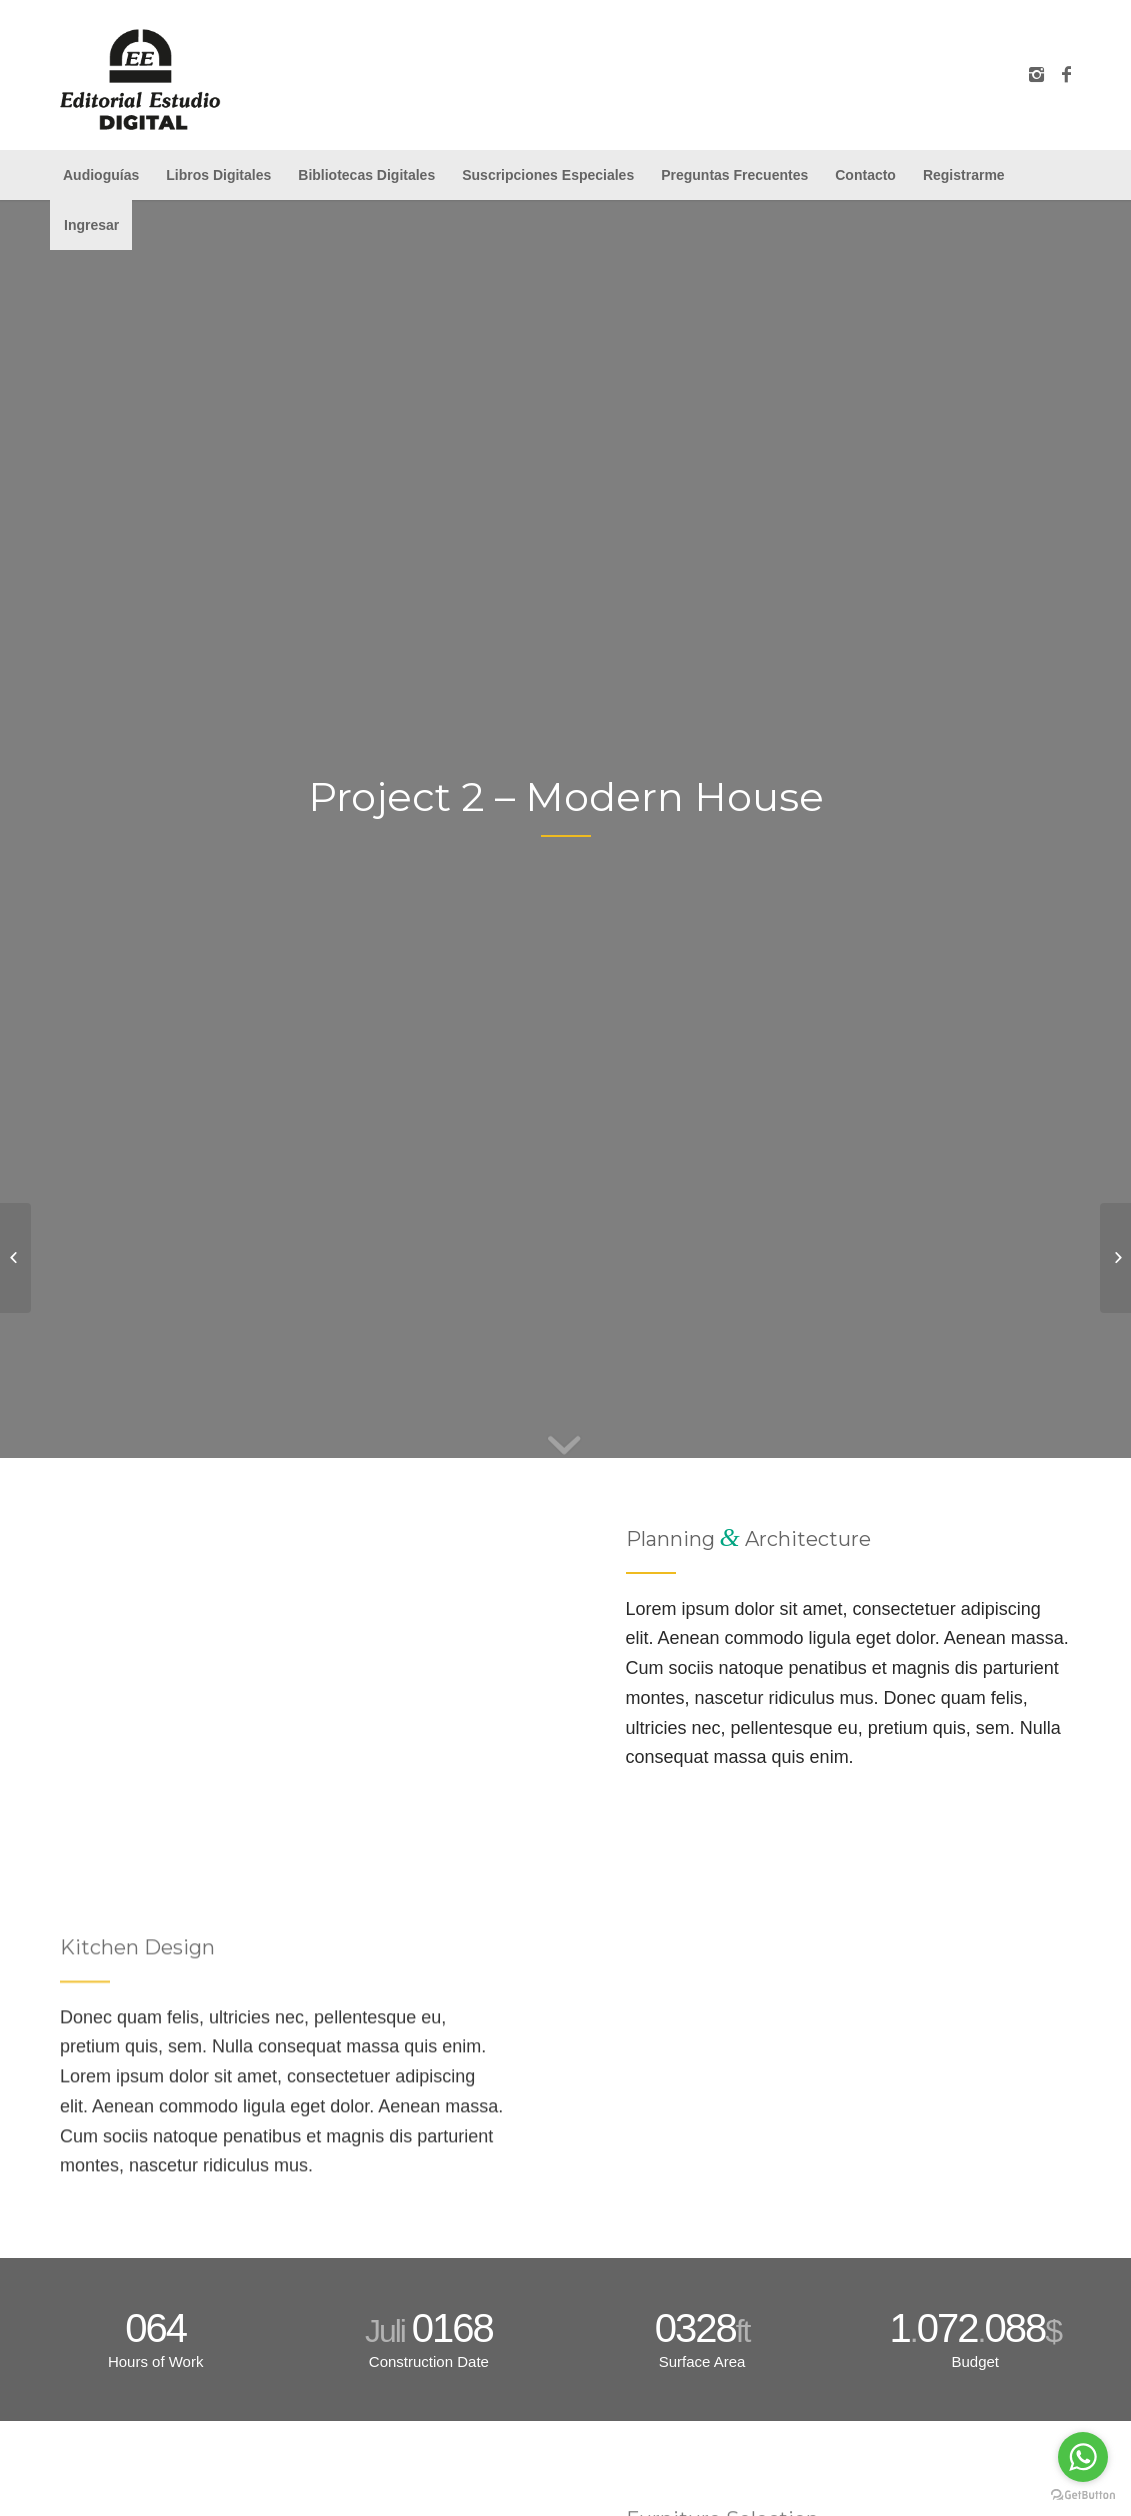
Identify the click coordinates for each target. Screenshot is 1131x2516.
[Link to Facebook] (1066, 75)
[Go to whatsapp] (1083, 2457)
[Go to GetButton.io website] (1083, 2495)
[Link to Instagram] (1036, 75)
